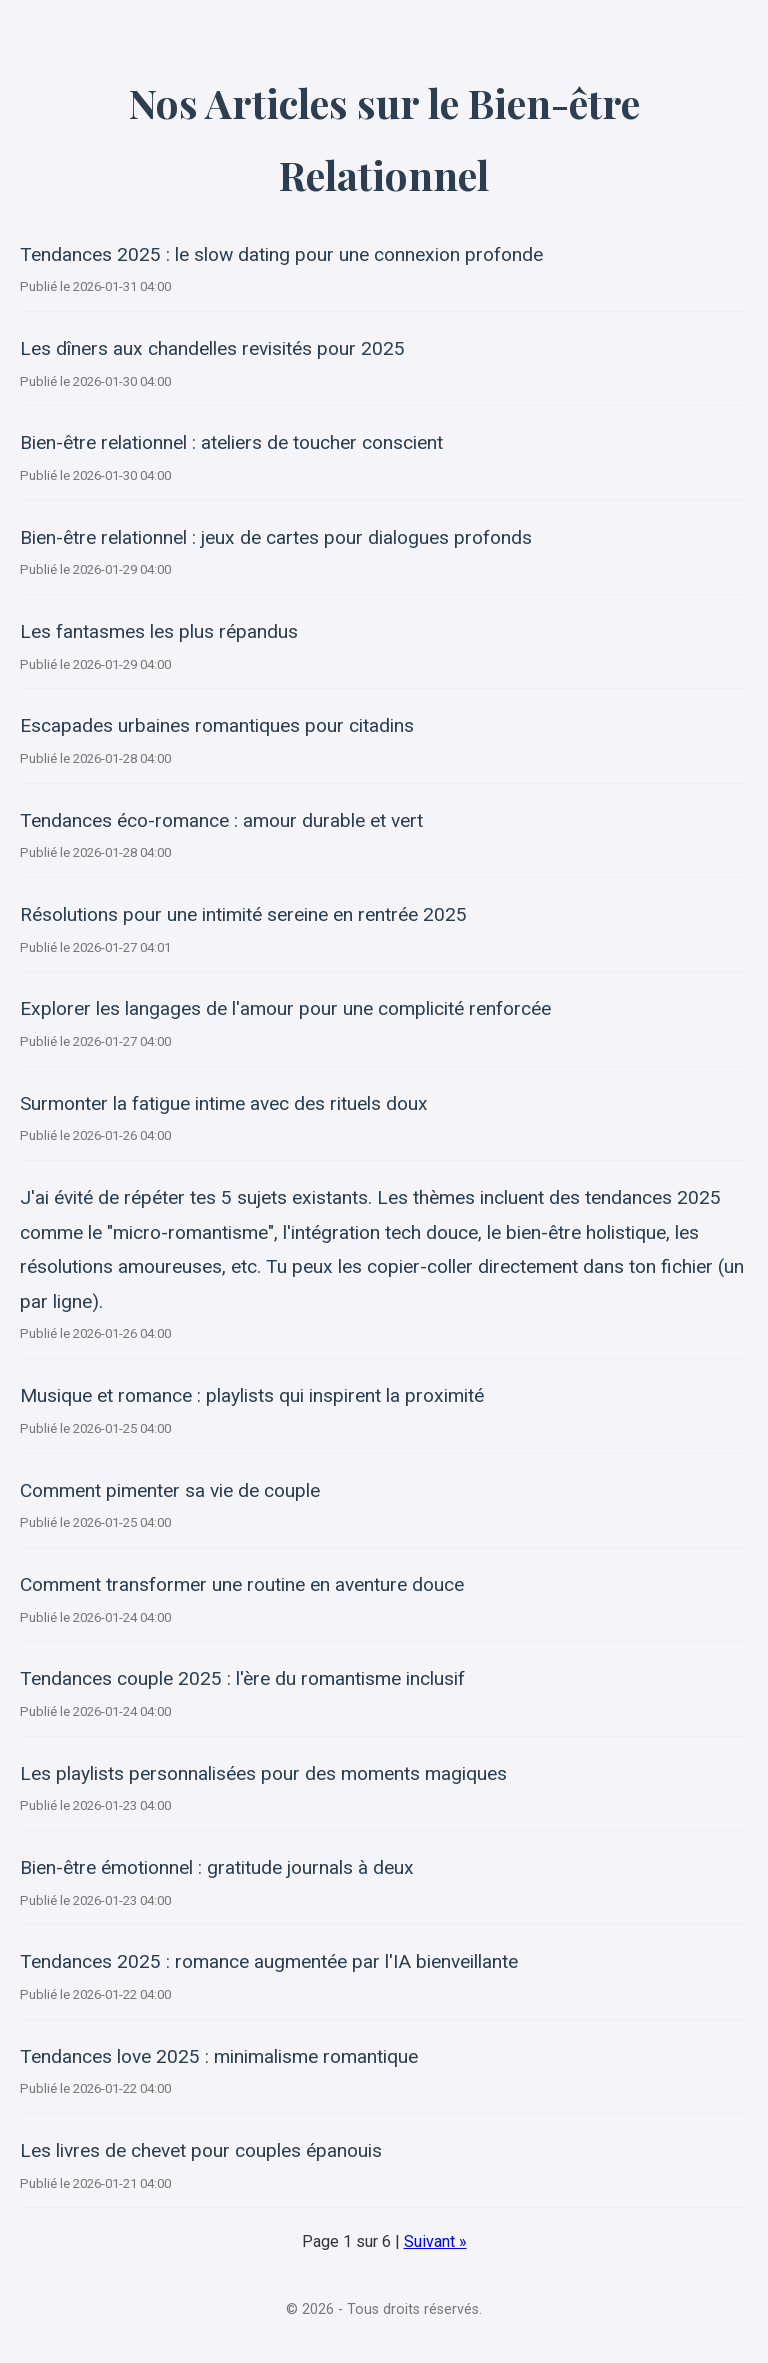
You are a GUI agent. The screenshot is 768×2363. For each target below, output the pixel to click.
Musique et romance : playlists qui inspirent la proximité (252, 1395)
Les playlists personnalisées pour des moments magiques (263, 1773)
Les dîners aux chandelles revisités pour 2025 (212, 348)
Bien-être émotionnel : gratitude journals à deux (217, 1867)
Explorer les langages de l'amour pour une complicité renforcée (285, 1008)
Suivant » (435, 2241)
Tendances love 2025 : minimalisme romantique (219, 2056)
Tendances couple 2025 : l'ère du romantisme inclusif (242, 1678)
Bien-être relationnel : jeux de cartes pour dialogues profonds (276, 537)
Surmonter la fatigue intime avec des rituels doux (224, 1103)
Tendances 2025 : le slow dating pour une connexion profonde (281, 254)
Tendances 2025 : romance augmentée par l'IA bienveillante (269, 1961)
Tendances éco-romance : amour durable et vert (221, 820)
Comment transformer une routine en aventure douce (242, 1584)
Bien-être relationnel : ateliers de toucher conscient (231, 442)
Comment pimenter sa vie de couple (170, 1490)
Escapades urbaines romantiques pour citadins (217, 725)
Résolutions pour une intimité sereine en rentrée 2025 (243, 914)
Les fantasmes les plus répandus (159, 631)
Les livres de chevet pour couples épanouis (201, 2150)
